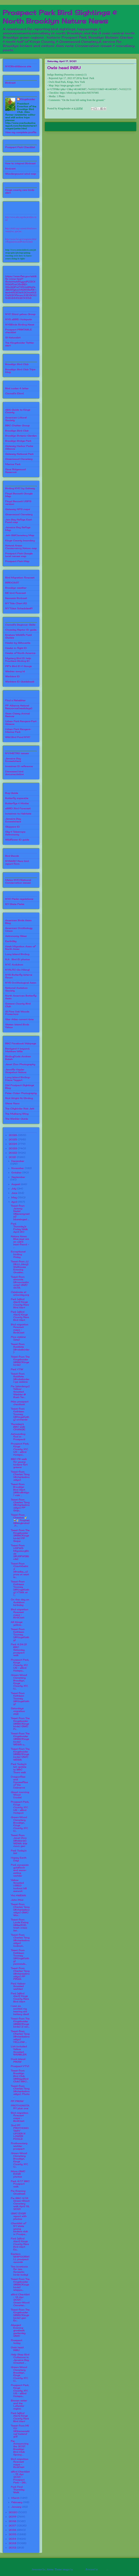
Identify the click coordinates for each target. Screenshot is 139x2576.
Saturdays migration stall (18, 1711)
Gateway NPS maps (17, 509)
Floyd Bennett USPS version (18, 502)
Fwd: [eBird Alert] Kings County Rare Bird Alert (20, 1303)
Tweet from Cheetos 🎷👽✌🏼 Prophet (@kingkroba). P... (20, 1520)
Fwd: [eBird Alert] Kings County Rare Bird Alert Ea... (20, 2244)
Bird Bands (12, 855)
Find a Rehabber (15, 700)
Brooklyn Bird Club (17, 364)
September (18, 1177)
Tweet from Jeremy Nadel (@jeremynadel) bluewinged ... (20, 1212)
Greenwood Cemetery (18, 459)
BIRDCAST (12, 582)
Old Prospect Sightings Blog (19, 1086)
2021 (13, 1157)
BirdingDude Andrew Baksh (18, 1057)
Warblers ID (12, 676)
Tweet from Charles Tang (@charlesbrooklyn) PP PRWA (20, 1973)
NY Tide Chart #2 (16, 603)
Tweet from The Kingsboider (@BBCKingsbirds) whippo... (20, 2284)
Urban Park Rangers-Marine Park (18, 730)
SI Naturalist (13, 337)
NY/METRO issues (17, 753)
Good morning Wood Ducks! (20, 1795)
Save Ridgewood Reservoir (15, 470)
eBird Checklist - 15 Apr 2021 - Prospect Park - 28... (20, 2477)
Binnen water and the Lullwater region (19, 2404)
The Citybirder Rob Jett (19, 1108)
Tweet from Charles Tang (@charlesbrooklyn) (20, 1475)
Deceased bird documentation (14, 773)
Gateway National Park (19, 454)
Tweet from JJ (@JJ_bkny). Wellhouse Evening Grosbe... (20, 1267)
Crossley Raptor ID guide (21, 629)
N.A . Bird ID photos (17, 959)
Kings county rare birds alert (19, 191)
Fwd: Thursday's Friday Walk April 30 (19, 1227)
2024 (13, 1143)
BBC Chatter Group (17, 425)
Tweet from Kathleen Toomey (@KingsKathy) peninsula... (20, 1957)
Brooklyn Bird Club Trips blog (20, 371)
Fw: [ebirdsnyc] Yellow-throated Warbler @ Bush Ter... (20, 1392)
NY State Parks (14, 904)
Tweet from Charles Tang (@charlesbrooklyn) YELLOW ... (20, 2036)
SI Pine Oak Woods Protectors (17, 1013)
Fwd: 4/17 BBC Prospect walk (20, 2184)
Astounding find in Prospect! (18, 1437)
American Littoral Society (16, 419)
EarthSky (10, 941)
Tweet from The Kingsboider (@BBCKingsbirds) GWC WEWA (20, 1754)
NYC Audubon (14, 964)
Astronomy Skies (16, 936)
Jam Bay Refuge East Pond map (18, 521)
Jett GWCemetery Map (19, 535)
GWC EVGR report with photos (19, 2216)
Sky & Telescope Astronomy (15, 833)
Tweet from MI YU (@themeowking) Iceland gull (20, 2431)
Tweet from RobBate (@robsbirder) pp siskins (20, 1377)
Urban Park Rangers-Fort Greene (20, 722)
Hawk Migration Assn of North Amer (20, 948)
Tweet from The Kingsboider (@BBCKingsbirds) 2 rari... (20, 2022)
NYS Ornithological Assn (20, 982)
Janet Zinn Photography (20, 1064)
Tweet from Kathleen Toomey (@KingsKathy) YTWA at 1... (20, 1588)
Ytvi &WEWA (18, 1895)
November (18, 1168)
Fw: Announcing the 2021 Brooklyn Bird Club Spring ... (19, 2448)
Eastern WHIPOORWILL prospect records (20, 2258)
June (14, 1193)
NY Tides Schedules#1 (19, 608)
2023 (13, 1148)
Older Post (127, 126)
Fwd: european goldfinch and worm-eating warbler (20, 1870)
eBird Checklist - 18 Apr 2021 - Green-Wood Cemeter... (20, 2300)
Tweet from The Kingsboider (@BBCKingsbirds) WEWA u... (20, 1739)
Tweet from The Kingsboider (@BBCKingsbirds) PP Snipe (20, 1535)
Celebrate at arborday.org (20, 1293)
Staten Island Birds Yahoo (17, 1026)
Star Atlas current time (19, 1019)
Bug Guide (11, 793)
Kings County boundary (20, 540)
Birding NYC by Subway (20, 488)
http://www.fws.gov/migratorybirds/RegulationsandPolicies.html (20, 240)
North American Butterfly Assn (20, 997)
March (15, 2497)
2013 (13, 2543)
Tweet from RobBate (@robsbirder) (20, 1348)
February (17, 2502)
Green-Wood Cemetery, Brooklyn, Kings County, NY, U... (19, 1682)
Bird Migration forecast (19, 577)
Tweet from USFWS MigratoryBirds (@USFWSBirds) (20, 1552)
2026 (13, 1135)
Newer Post (54, 126)
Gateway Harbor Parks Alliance (19, 447)
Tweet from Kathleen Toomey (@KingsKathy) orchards (20, 1414)
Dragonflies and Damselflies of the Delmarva (19, 1782)
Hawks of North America (20, 653)
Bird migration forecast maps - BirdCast (19, 1328)
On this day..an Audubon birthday (20, 1602)
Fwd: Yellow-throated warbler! (18, 1986)
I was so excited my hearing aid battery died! (20, 2010)
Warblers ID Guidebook (19, 681)
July (14, 1188)
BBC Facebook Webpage (20, 1043)
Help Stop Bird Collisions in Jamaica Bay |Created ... (20, 2358)
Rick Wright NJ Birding (19, 1098)
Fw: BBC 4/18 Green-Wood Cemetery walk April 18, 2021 (20, 2203)
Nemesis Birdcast (16, 598)
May (14, 1197)
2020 (13, 2512)
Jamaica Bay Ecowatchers (13, 760)
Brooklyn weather (16, 587)
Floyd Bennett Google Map (19, 495)
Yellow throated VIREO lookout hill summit (19, 1885)
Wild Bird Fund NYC (17, 737)
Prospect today (16, 2341)
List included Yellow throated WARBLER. (19, 2050)
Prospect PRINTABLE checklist (18, 331)
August (16, 1184)
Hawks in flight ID (16, 648)
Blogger (103, 2569)
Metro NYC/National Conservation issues (18, 881)
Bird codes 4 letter (17, 388)
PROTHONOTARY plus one (20, 2107)
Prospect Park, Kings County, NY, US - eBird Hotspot (20, 1807)
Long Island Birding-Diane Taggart (17, 1078)
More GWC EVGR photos (18, 2174)
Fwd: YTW (17, 1369)
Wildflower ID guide (17, 839)
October (16, 1172)
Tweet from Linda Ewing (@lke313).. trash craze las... (19, 1925)
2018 (13, 2521)
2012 (13, 2547)
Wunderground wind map (20, 173)
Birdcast (10, 82)
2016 (13, 2530)
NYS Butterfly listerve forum (18, 976)
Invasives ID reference (19, 766)
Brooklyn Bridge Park (18, 440)
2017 (13, 2525)
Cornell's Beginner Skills (20, 624)
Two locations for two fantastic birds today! (19, 2270)
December (17, 1161)
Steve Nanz (12, 1103)
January (16, 2506)
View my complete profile (20, 132)
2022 (13, 1152)
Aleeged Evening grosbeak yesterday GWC (18, 2330)
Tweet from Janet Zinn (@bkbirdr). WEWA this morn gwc (19, 1840)
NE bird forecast (15, 593)
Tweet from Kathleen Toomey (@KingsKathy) (20, 1634)
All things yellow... (16, 1623)
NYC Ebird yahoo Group (20, 314)
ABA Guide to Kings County (17, 411)
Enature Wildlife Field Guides (18, 636)
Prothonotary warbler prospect (19, 2146)
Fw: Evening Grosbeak (18, 2192)
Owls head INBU (17, 2348)
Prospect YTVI (20, 2066)
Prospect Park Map (17, 561)
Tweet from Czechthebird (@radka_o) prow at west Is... (20, 1570)
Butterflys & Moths (17, 803)
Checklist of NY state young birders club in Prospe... (19, 2229)
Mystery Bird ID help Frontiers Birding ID (18, 659)
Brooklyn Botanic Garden (21, 435)
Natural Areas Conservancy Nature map (21, 547)
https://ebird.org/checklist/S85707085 (79, 92)
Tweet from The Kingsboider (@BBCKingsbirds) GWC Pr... (20, 1723)
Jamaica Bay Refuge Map (17, 528)
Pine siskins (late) (18, 1338)
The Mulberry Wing (16, 1113)
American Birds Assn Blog (18, 921)
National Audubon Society (16, 989)
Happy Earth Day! (18, 1859)
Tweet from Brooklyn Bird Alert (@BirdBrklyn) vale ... (20, 1489)
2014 (13, 2538)
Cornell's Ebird (14, 393)
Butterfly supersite (16, 798)
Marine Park (12, 464)
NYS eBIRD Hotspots (18, 319)
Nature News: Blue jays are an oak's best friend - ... (20, 1242)
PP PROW (17, 2101)
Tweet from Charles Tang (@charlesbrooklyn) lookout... (20, 1940)
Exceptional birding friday (18, 1254)
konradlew (79, 2569)
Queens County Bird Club (18, 1005)
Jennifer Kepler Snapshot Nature (15, 1071)
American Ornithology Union (18, 929)
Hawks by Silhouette (17, 642)
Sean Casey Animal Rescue (17, 715)
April (14, 1201)
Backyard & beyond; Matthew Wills (17, 1050)
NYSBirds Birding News (19, 324)
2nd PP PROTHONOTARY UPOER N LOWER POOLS (20, 2132)
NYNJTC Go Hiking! (17, 969)
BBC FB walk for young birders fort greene (19, 1463)
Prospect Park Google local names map (19, 555)
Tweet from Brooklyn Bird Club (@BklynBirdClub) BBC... (19, 2076)
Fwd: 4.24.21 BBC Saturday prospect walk (19, 1650)
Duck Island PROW (18, 2060)
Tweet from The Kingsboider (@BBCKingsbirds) (20, 1360)
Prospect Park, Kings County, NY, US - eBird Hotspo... (20, 1449)
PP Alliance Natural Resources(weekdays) (18, 707)
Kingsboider (27, 99)
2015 (13, 2534)
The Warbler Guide (16, 1118)
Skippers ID (12, 826)
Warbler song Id (15, 671)
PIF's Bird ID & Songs (18, 666)
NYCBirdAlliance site (18, 66)
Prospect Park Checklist (20, 147)
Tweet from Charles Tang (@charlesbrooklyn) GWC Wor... (20, 1909)
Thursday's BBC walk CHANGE (18, 1427)
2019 (13, 2516)
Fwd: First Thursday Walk (17, 2489)
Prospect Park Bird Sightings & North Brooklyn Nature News (60, 16)
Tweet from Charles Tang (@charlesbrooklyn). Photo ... (20, 2091)
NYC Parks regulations (19, 899)
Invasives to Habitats (18, 813)
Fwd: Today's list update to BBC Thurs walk (19, 1768)
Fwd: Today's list (19, 1852)
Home (91, 126)
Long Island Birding (17, 954)
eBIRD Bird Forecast (18, 808)
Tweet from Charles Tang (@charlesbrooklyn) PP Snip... (20, 1505)
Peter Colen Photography (21, 1093)
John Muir (17, 1899)
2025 (13, 1139)
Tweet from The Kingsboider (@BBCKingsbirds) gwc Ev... (20, 2315)
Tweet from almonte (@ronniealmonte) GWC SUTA (20, 1282)
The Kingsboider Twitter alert (19, 344)
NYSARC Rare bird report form (17, 862)
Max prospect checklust (19, 1403)
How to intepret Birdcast (20, 163)
